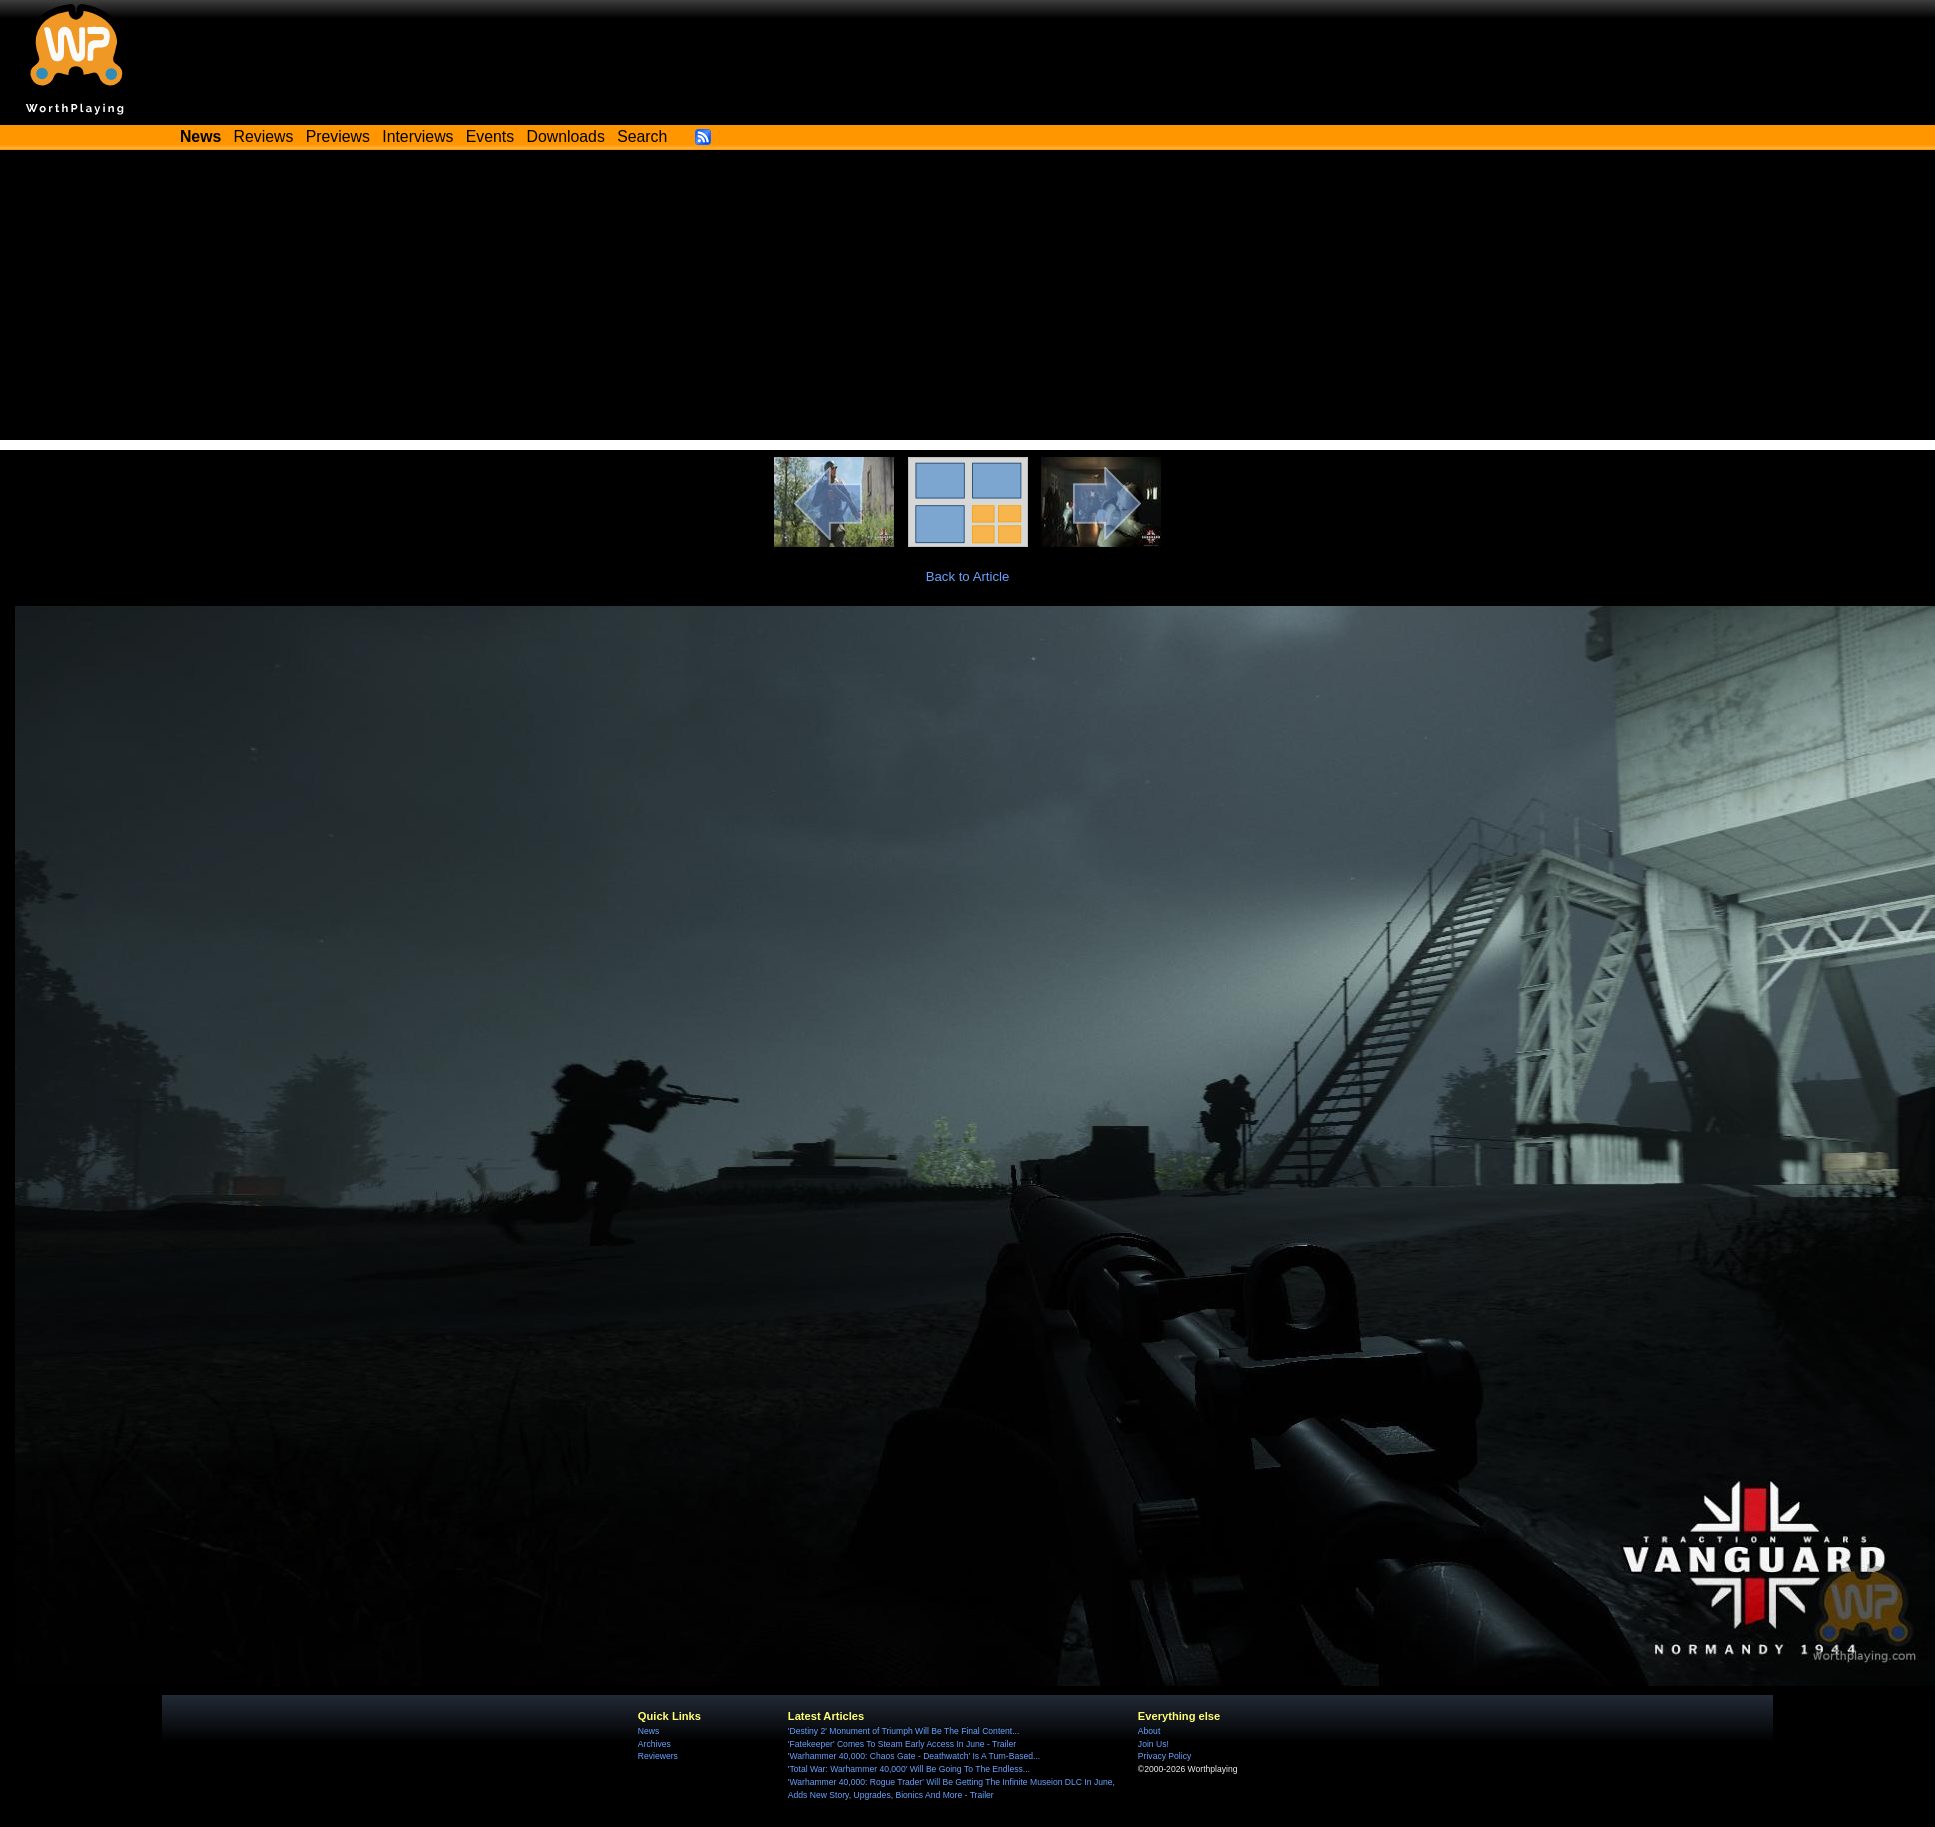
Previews (338, 136)
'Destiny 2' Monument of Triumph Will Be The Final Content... (904, 1731)
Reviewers (658, 1756)
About (1149, 1731)
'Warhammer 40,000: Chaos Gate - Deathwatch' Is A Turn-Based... (914, 1756)
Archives (654, 1744)
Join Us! (1153, 1744)
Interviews (417, 136)
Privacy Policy (1164, 1756)
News (648, 1731)
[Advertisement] (968, 300)
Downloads (566, 136)
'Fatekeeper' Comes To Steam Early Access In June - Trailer (902, 1744)
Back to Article (968, 576)
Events (490, 136)
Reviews (264, 136)
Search (642, 136)
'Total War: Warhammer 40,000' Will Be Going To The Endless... (909, 1769)
